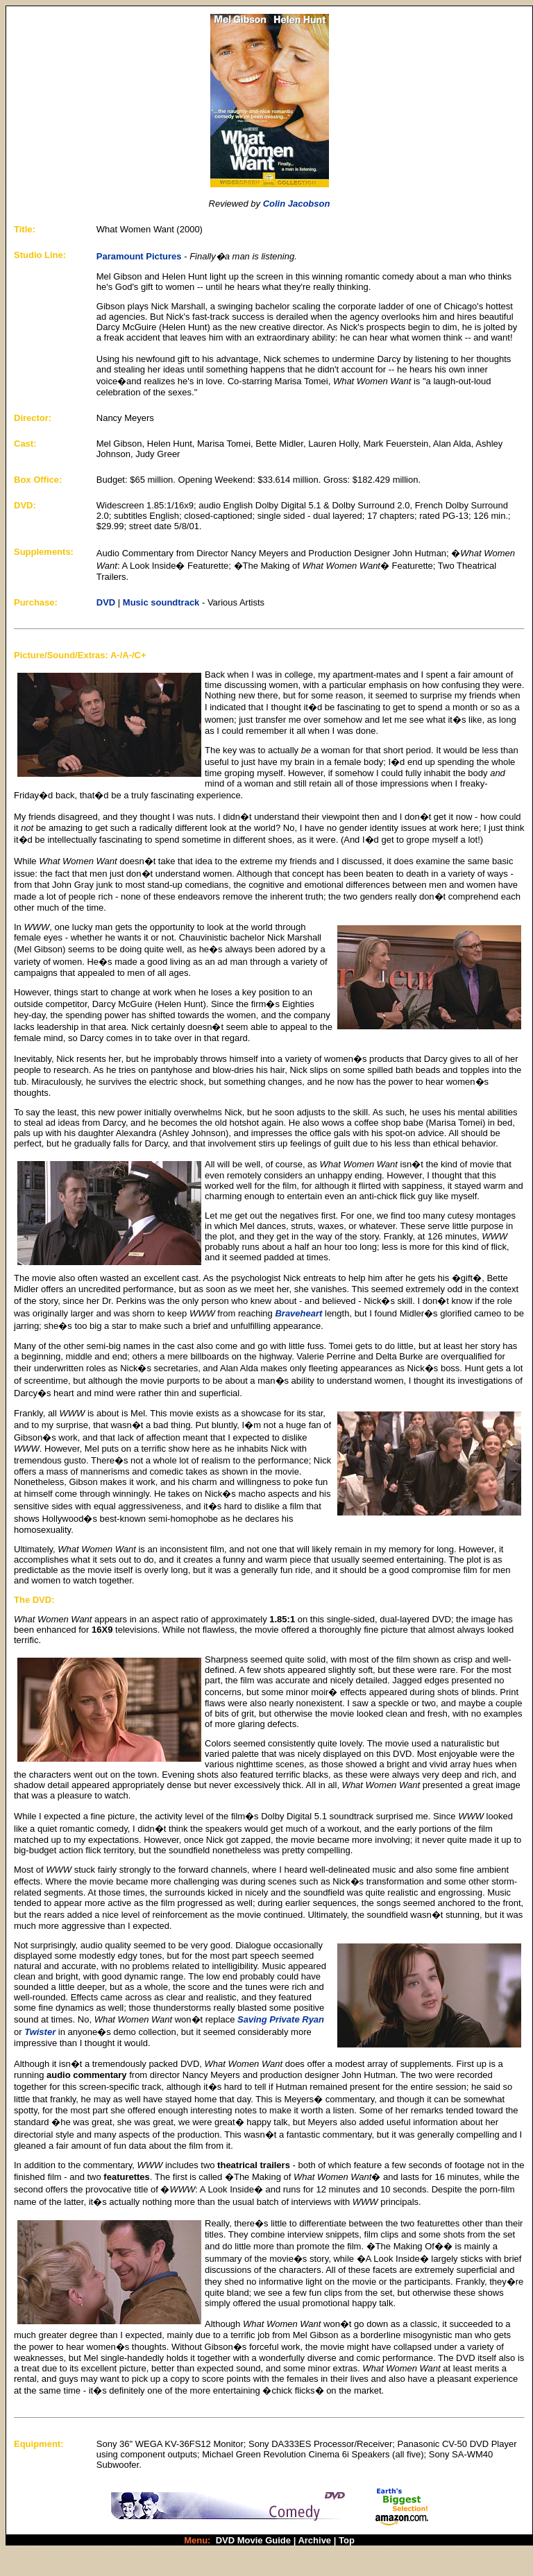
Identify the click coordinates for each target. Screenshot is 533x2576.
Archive (314, 2540)
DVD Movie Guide (253, 2540)
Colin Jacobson (296, 203)
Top (347, 2540)
